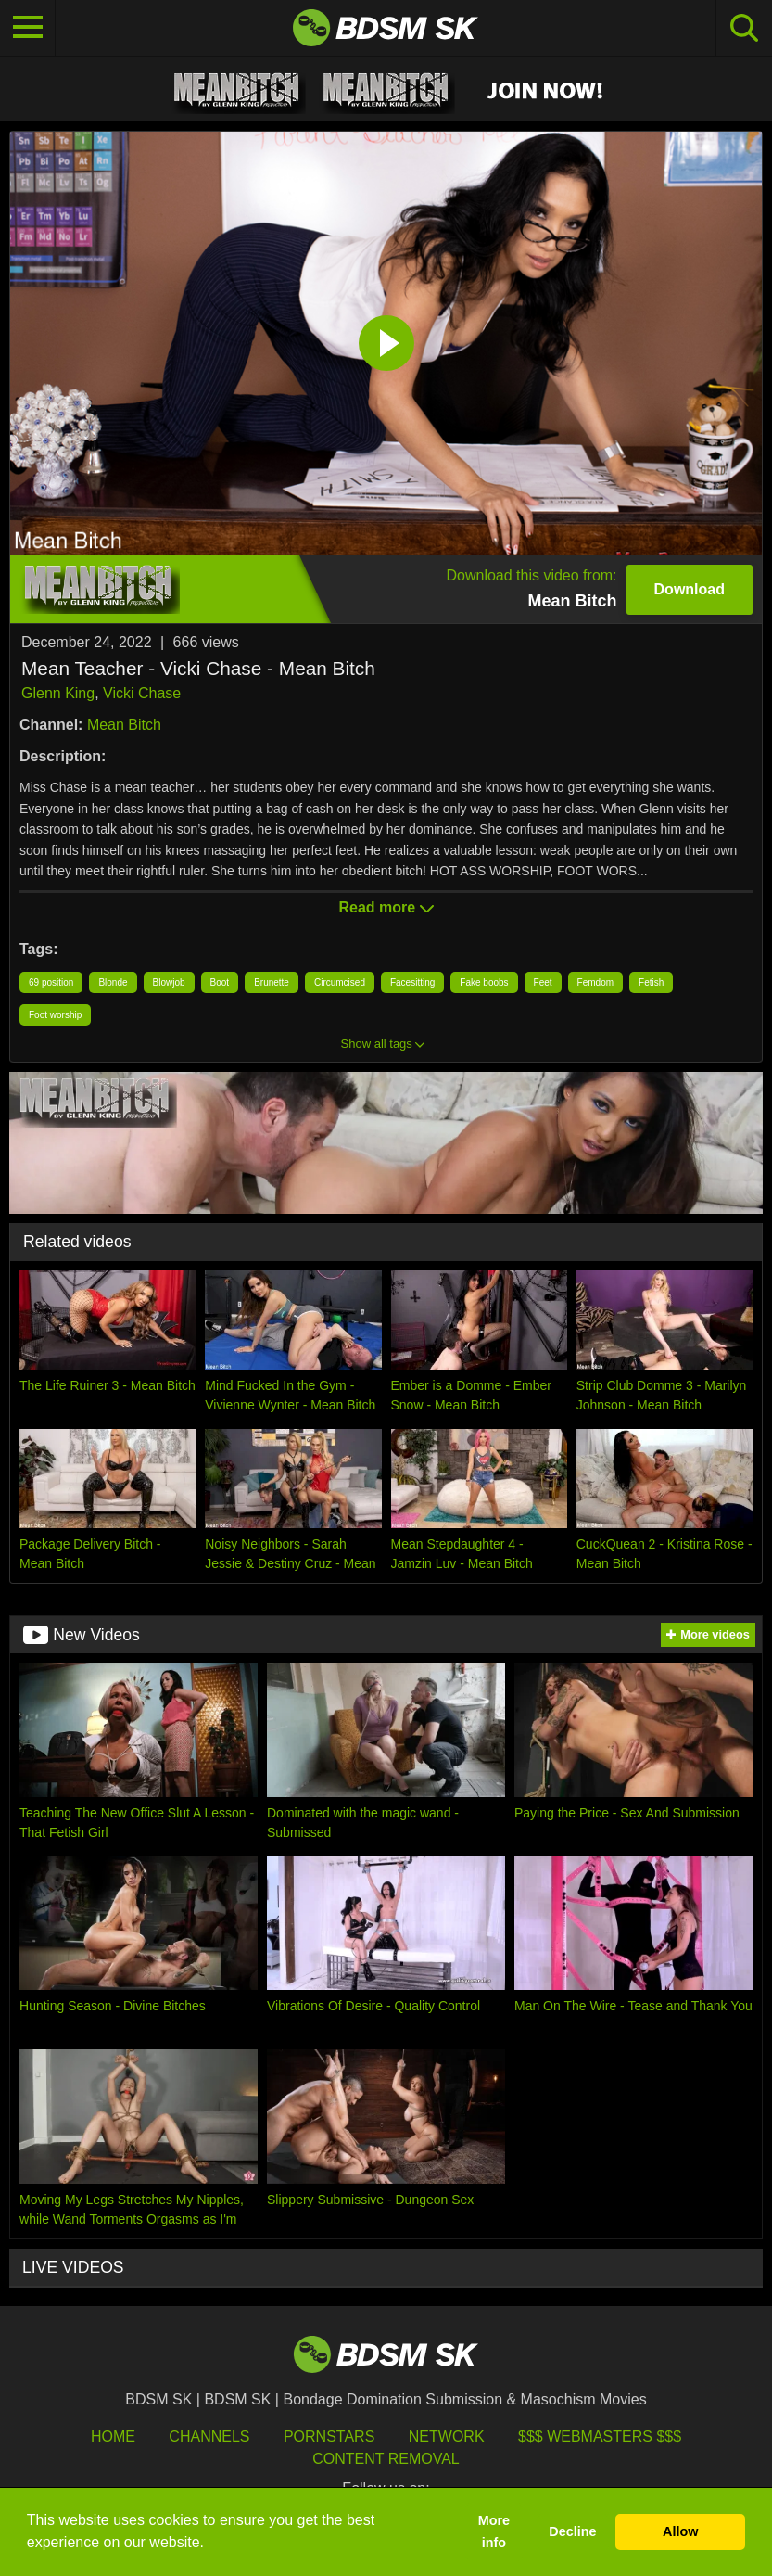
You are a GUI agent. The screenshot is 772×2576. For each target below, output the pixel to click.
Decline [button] (572, 2531)
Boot (220, 982)
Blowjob (169, 982)
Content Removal (386, 2459)
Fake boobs (484, 982)
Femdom (595, 982)
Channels (209, 2436)
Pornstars (329, 2436)
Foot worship (55, 1015)
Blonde (112, 982)
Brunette (271, 982)
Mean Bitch (124, 725)
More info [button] (494, 2531)
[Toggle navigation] (28, 28)
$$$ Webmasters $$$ (599, 2436)
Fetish (651, 982)
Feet (543, 982)
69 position (51, 982)
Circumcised (339, 982)
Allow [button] (680, 2531)
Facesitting (412, 982)
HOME (113, 2436)
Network (447, 2436)
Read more (385, 907)
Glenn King (58, 693)
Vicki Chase (142, 693)
